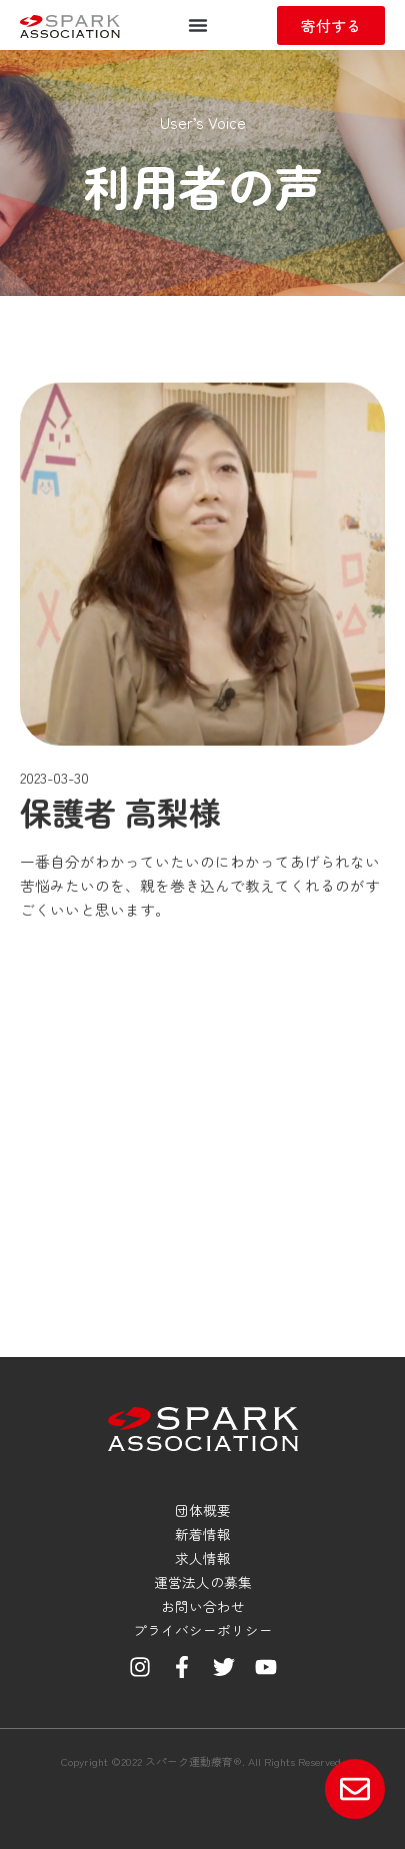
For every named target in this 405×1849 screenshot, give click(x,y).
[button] (198, 25)
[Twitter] (224, 1667)
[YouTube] (266, 1667)
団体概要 (203, 1510)
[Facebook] (182, 1667)
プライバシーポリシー (203, 1630)
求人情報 (203, 1558)
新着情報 (203, 1534)
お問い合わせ (203, 1606)
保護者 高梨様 (120, 939)
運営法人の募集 (203, 1582)
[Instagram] (140, 1667)
